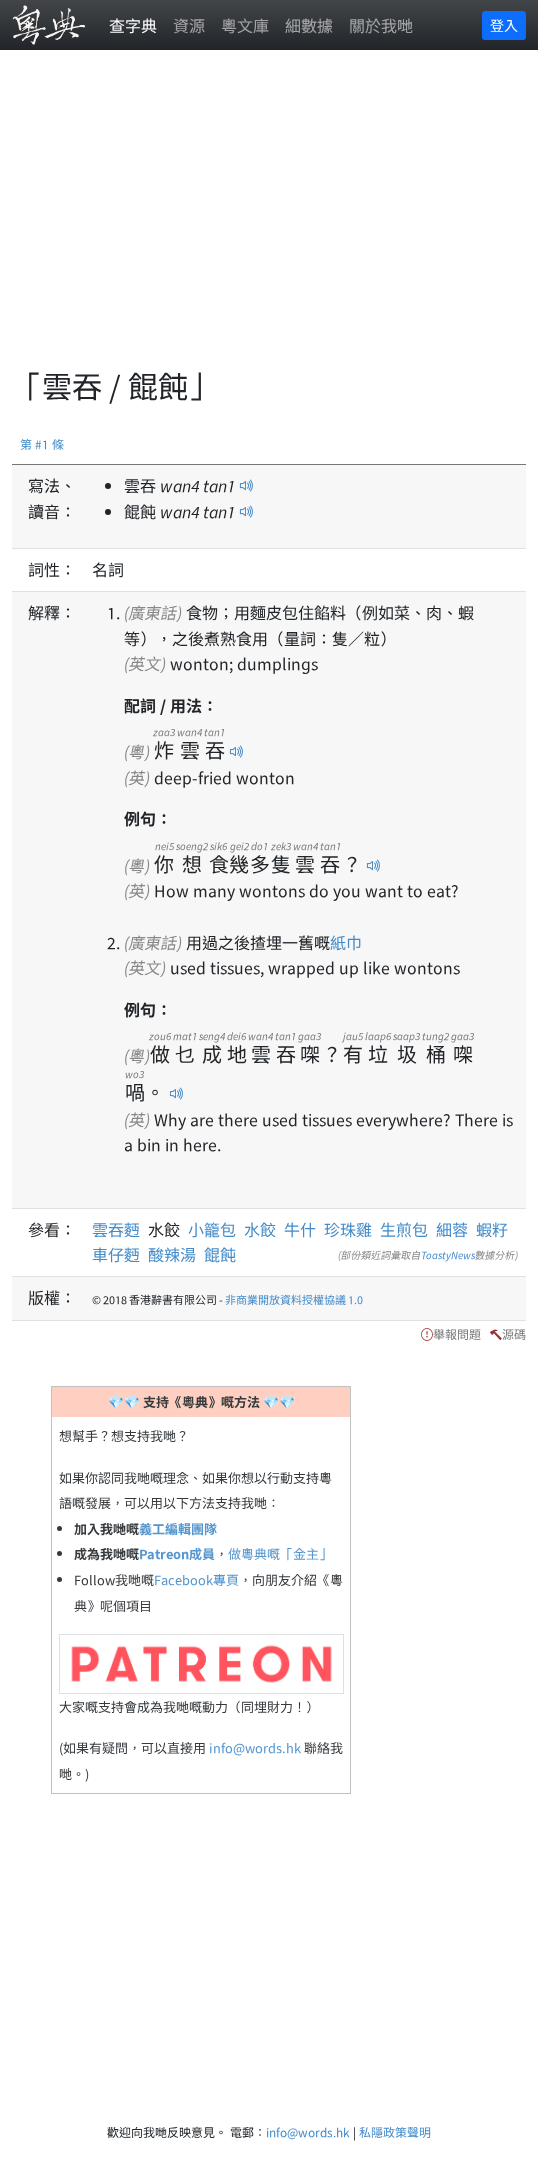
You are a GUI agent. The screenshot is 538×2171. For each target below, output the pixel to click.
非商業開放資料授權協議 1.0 (294, 1299)
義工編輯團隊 (178, 1528)
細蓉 (452, 1229)
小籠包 (212, 1229)
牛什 (300, 1229)
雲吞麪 (120, 1229)
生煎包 (404, 1229)
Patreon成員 (177, 1553)
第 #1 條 (42, 443)
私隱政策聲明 (395, 2131)
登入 (504, 25)
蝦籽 (492, 1229)
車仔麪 (116, 1254)
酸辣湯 (172, 1254)
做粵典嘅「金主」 (280, 1553)
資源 (189, 25)
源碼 (514, 1333)
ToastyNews (448, 1254)
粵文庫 (245, 25)
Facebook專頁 (196, 1579)
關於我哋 (381, 25)
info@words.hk (255, 1747)
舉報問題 (457, 1333)
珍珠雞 (348, 1229)
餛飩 (220, 1254)
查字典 (133, 25)
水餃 (260, 1229)
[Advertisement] (275, 220)
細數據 (309, 25)
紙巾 (346, 942)
